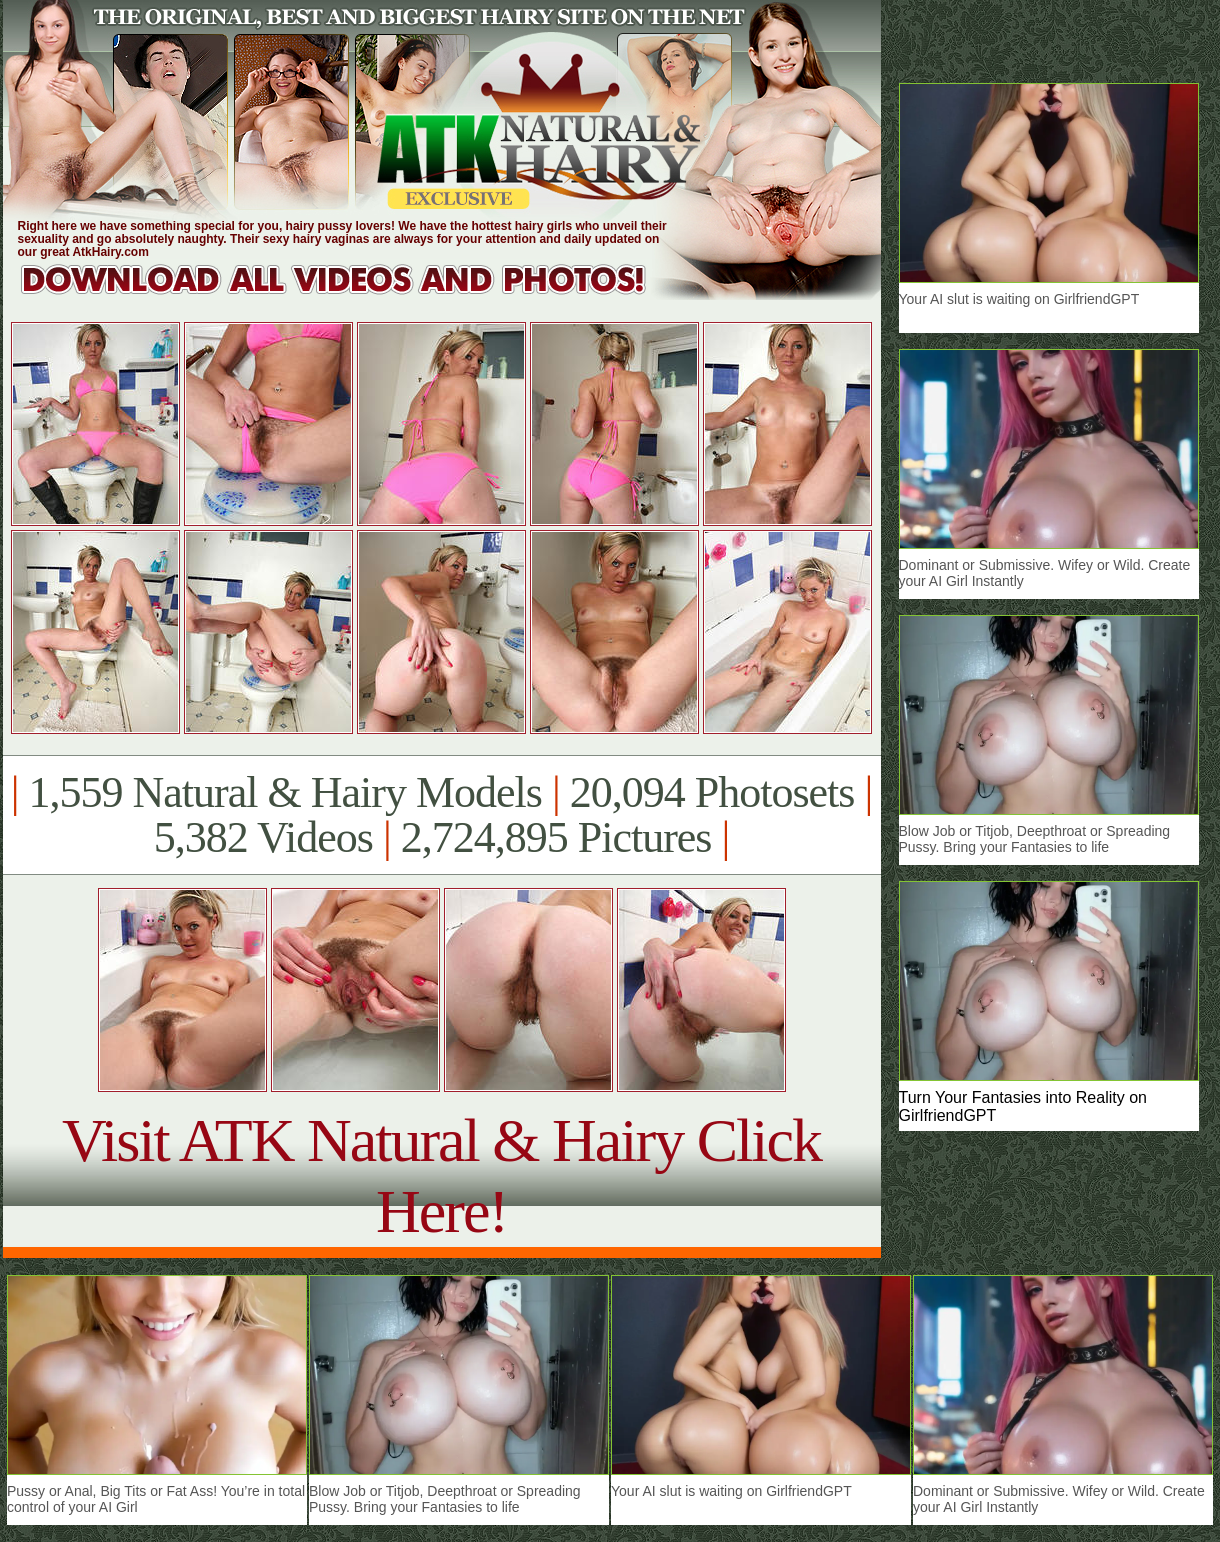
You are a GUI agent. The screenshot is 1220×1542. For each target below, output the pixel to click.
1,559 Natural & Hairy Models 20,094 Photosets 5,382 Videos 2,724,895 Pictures (441, 815)
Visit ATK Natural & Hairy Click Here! (441, 1175)
